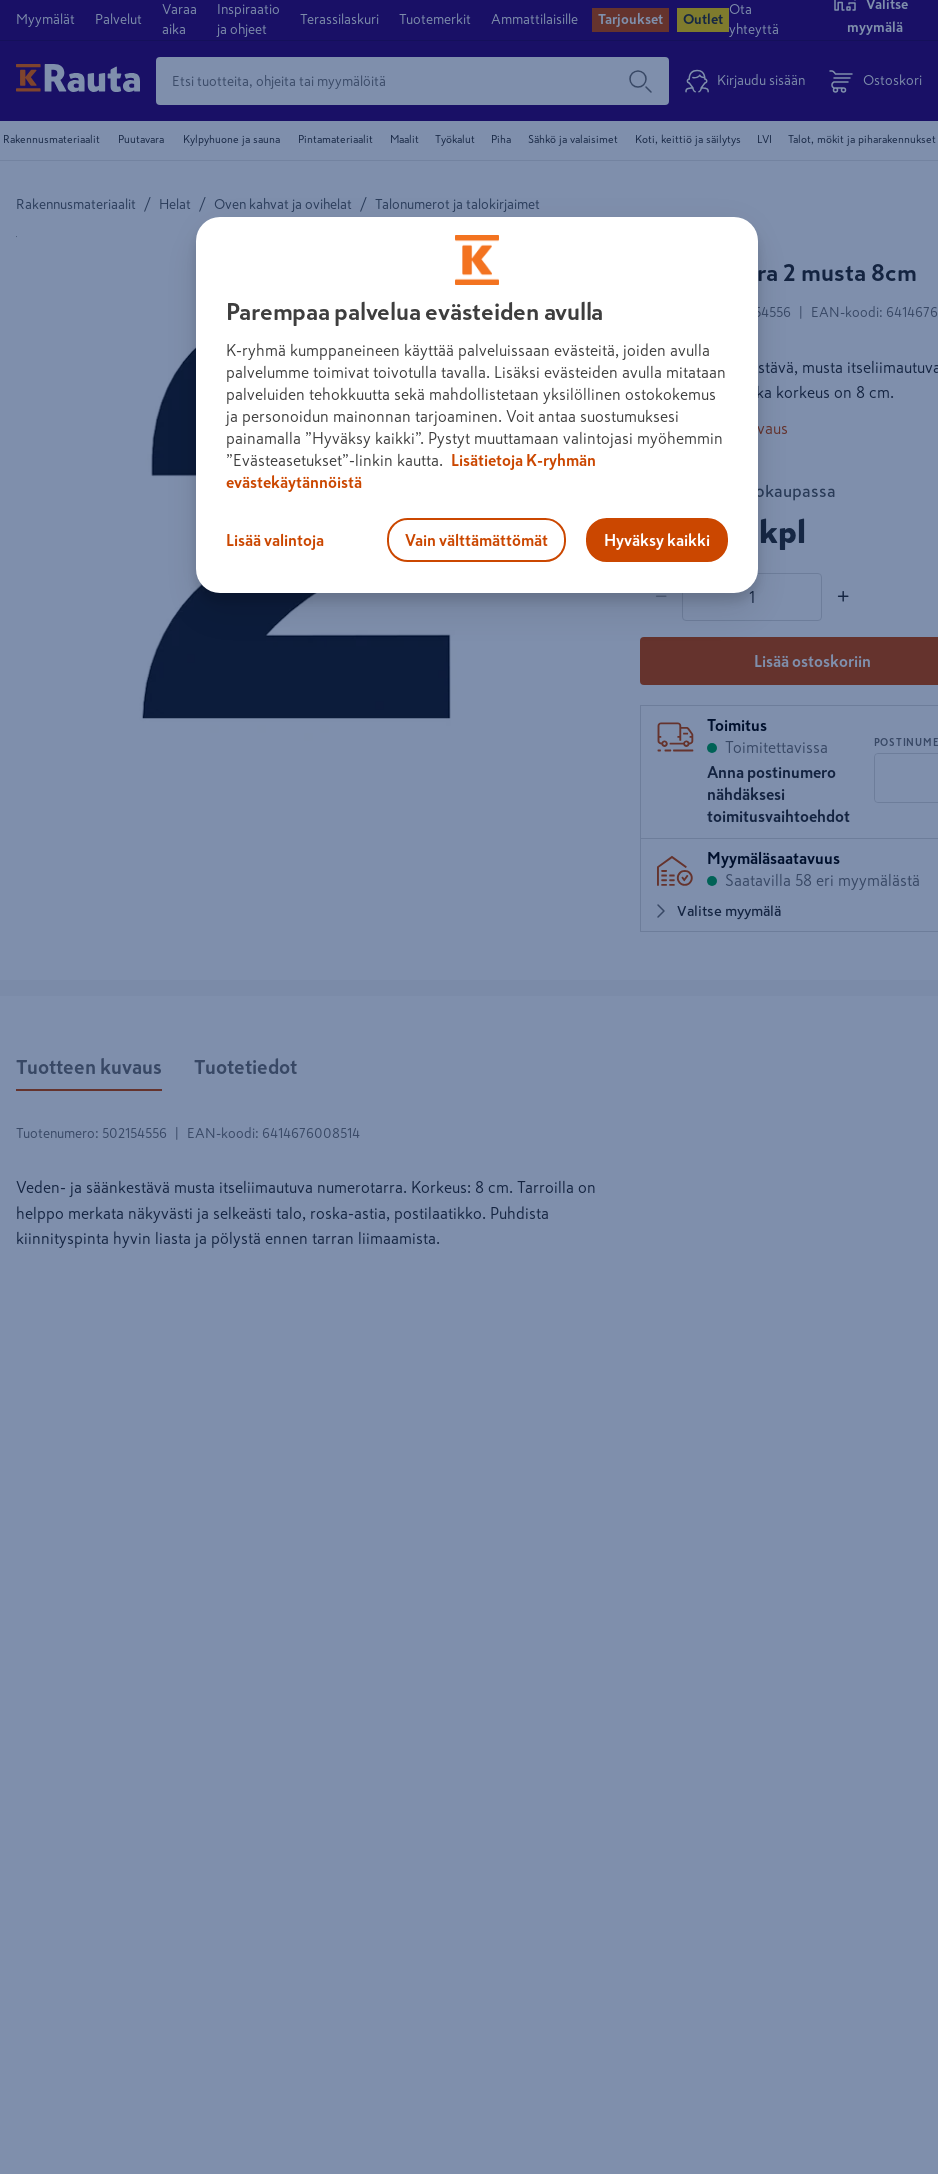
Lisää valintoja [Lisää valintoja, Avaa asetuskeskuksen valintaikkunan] (275, 540)
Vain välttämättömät (476, 540)
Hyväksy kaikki (657, 540)
